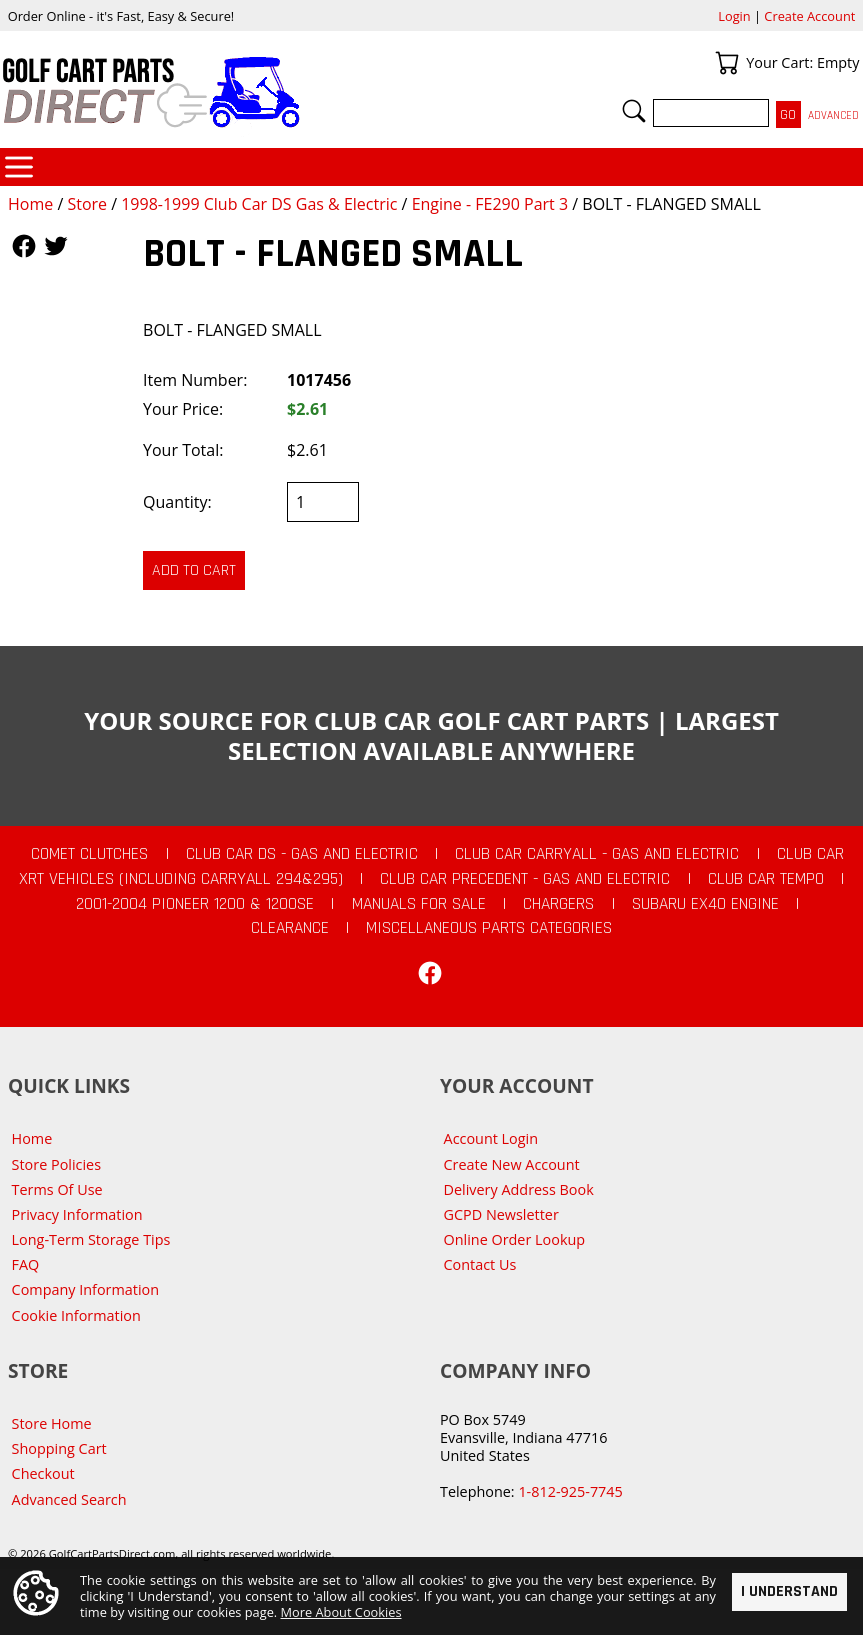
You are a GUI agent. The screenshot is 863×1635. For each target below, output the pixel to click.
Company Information (85, 1289)
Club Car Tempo (766, 879)
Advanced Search (69, 1499)
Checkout (43, 1473)
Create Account (809, 16)
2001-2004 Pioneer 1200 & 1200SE (195, 904)
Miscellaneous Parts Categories (489, 928)
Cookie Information (76, 1315)
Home (30, 204)
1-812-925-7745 (570, 1491)
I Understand (789, 1590)
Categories (19, 167)
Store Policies (56, 1164)
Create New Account (512, 1164)
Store (87, 204)
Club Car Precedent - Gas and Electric (525, 879)
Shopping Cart (59, 1448)
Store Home (52, 1423)
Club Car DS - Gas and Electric (302, 854)
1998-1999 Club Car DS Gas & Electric (259, 204)
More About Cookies (341, 1612)
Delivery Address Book (519, 1189)
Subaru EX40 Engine (705, 904)
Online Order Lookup (515, 1239)
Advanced (833, 115)
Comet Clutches (89, 854)
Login (734, 16)
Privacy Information (77, 1214)
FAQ (26, 1264)
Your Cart (727, 63)
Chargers (558, 904)
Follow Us (24, 246)
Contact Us (480, 1264)
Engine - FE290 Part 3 (490, 204)
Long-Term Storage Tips (91, 1239)
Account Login (491, 1138)
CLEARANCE (290, 928)
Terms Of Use (57, 1189)
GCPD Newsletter (501, 1214)
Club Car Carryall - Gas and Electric (597, 854)
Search (634, 111)
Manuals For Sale (419, 904)
